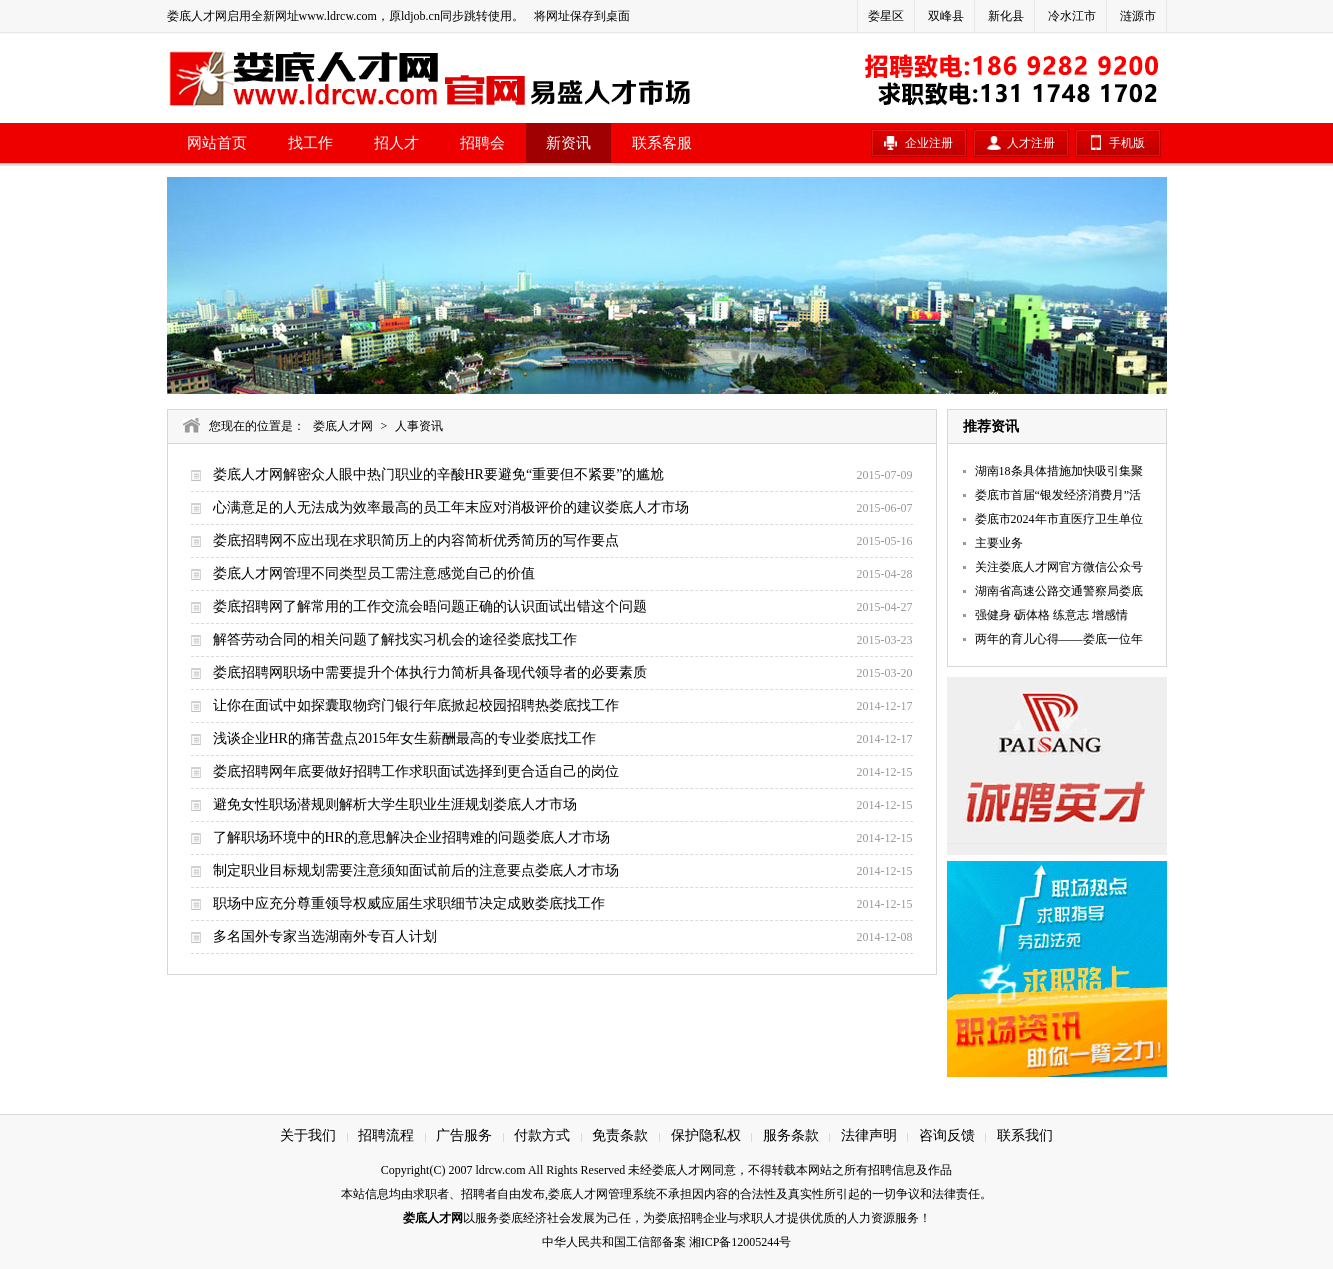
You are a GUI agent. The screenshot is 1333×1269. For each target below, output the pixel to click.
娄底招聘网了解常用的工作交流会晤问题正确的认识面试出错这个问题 (430, 606)
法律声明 (869, 1135)
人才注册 (1031, 143)
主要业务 (999, 543)
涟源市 (1138, 16)
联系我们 (1025, 1135)
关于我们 (308, 1135)
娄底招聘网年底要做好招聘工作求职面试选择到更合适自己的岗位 (416, 771)
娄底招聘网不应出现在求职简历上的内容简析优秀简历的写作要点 (416, 540)
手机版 (1127, 143)
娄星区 (886, 16)
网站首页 (217, 143)
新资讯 (568, 143)
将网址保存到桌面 (582, 16)
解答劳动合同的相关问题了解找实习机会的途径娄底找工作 (395, 639)
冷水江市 (1072, 16)
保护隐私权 (706, 1135)
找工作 (310, 143)
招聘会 (482, 143)
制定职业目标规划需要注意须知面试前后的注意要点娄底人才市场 (416, 870)
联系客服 (662, 143)
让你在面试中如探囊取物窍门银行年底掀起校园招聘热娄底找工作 (416, 705)
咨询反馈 (947, 1135)
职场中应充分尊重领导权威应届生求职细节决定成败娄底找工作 (409, 903)
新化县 (1006, 16)
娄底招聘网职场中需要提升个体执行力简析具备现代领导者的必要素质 (430, 672)
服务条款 (791, 1135)
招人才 (396, 143)
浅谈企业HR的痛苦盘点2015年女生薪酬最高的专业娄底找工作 (404, 738)
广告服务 (464, 1135)
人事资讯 (419, 426)
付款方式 (542, 1135)
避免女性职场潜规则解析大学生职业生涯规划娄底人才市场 (395, 804)
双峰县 (946, 16)
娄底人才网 (343, 426)
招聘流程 (386, 1135)
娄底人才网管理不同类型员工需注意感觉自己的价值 (374, 573)
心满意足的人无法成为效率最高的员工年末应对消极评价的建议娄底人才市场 (451, 507)
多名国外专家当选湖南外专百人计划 (325, 936)
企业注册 (929, 143)
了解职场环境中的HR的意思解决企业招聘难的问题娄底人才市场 (411, 837)
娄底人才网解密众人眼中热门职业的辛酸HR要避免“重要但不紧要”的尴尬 (439, 474)
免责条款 (620, 1135)
